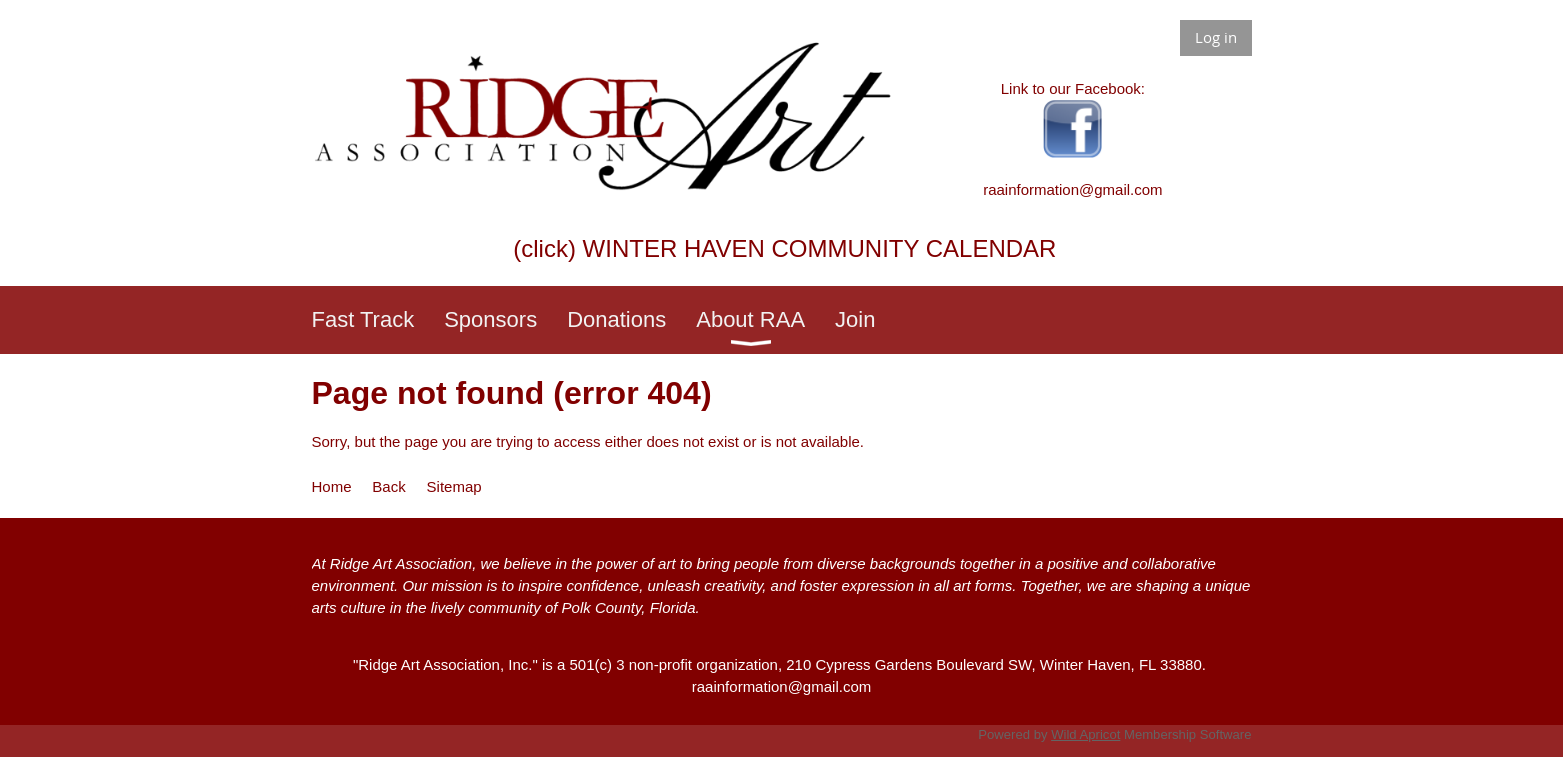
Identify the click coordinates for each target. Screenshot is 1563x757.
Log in (1216, 37)
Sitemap (454, 486)
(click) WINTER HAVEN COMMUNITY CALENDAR (784, 248)
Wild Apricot (1085, 734)
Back (388, 486)
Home (332, 486)
